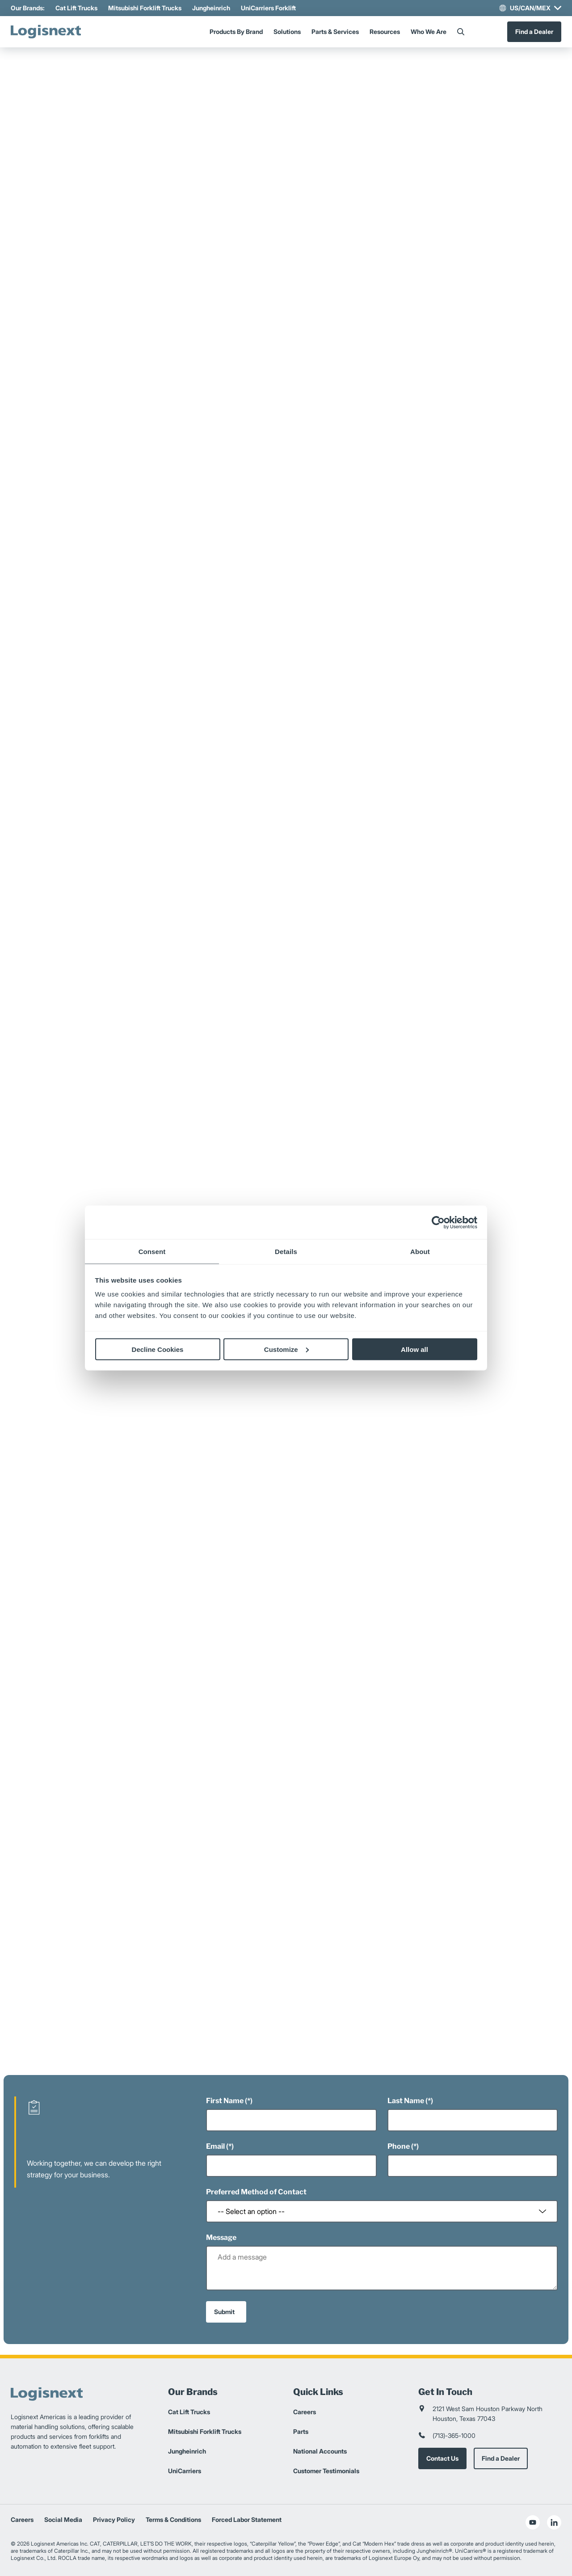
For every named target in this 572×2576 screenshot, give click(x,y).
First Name (225, 2100)
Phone (398, 2146)
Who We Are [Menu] (428, 31)
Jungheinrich (211, 8)
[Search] (460, 32)
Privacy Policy (114, 2519)
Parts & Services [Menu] (335, 31)
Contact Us (442, 2458)
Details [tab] (286, 1251)
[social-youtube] (533, 2522)
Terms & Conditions (173, 2519)
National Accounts (320, 2451)
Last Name (405, 2100)
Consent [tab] (152, 1251)
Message (221, 2237)
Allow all (414, 1349)
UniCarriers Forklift (268, 8)
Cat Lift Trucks (76, 8)
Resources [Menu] (385, 31)
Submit (224, 2311)
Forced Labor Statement (247, 2519)
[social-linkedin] (554, 2522)
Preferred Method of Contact (256, 2192)
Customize (286, 1349)
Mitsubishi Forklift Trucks (144, 8)
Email (215, 2146)
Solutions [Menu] (287, 31)
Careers (304, 2412)
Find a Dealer (534, 31)
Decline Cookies (158, 1349)
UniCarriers (184, 2471)
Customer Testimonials (326, 2471)
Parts (300, 2431)
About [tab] (420, 1251)
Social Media (63, 2519)
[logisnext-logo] (49, 32)
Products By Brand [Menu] (236, 31)
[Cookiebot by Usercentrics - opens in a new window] (438, 1222)
